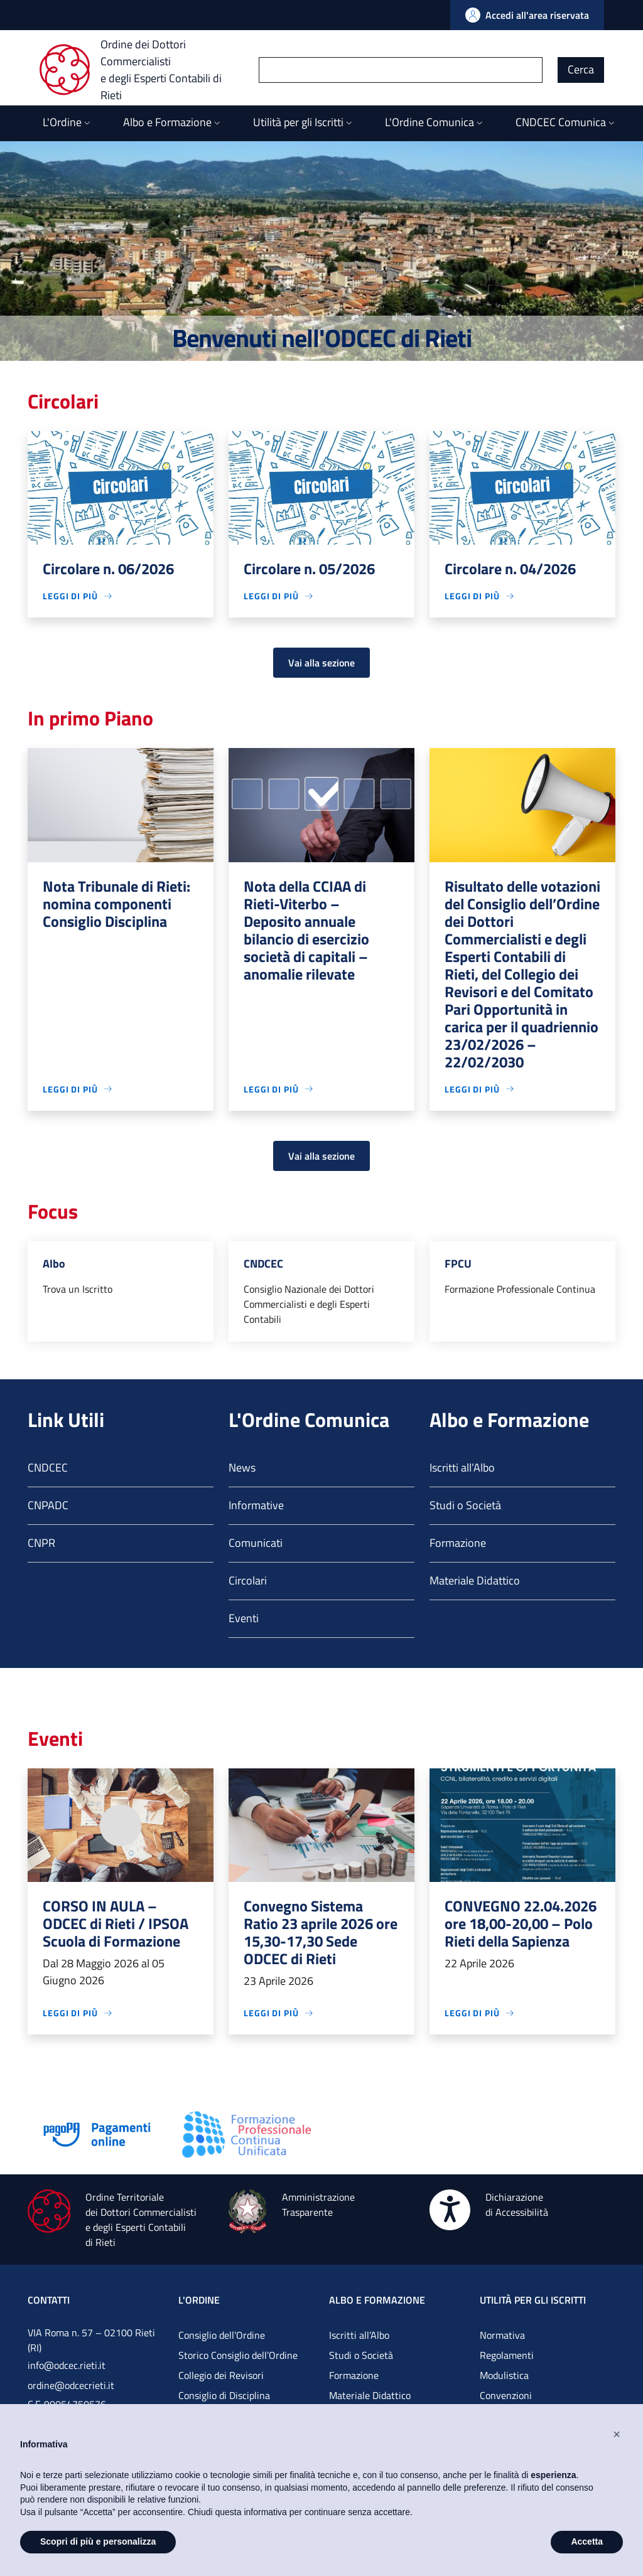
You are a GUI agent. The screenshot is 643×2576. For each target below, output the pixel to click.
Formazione (458, 1542)
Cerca (581, 69)
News (242, 1467)
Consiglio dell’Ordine (221, 2335)
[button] (617, 2434)
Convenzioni (506, 2395)
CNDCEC (48, 1467)
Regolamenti (507, 2355)
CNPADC (48, 1505)
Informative (256, 1505)
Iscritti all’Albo (462, 1467)
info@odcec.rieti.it (66, 2365)
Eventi (244, 1618)
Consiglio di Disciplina (224, 2395)
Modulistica (504, 2375)
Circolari (248, 1580)
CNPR (41, 1542)
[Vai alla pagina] (97, 2132)
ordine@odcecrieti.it (71, 2385)
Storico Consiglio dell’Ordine (238, 2355)
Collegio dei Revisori (221, 2375)
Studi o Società (465, 1505)
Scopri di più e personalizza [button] (98, 2541)
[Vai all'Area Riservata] (527, 15)
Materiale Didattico (475, 1580)
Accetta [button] (587, 2541)
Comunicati (256, 1542)
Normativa (502, 2335)
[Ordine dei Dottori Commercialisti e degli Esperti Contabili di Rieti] (149, 70)
